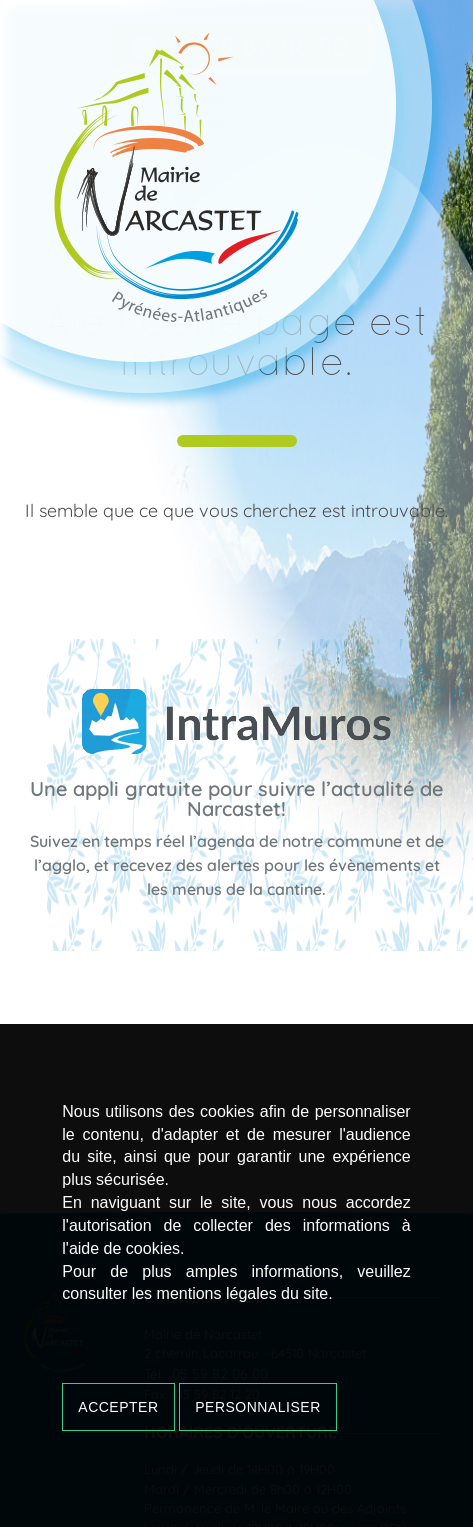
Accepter (118, 1407)
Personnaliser (258, 1407)
